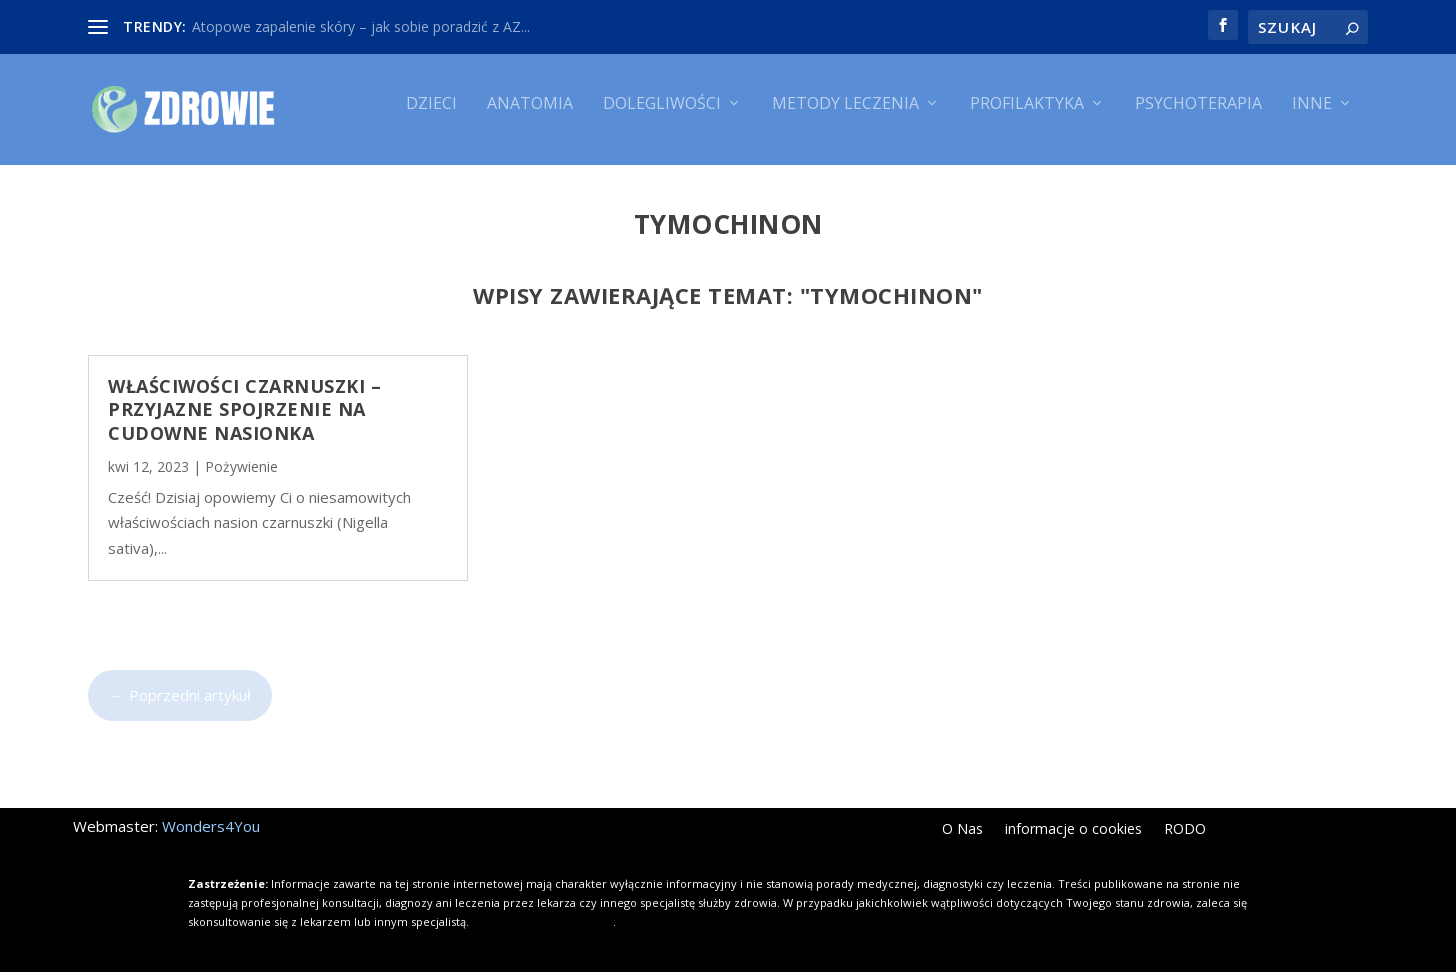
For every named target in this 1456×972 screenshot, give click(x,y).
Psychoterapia (1198, 117)
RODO (1185, 832)
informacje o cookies (1073, 832)
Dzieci (431, 117)
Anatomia (530, 117)
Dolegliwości (662, 117)
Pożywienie (241, 467)
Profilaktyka (1027, 117)
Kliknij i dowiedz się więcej (542, 922)
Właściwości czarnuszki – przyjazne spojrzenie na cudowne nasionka (244, 410)
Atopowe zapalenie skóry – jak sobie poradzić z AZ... (361, 26)
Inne (1312, 117)
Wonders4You (211, 828)
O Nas (962, 832)
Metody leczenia (845, 117)
